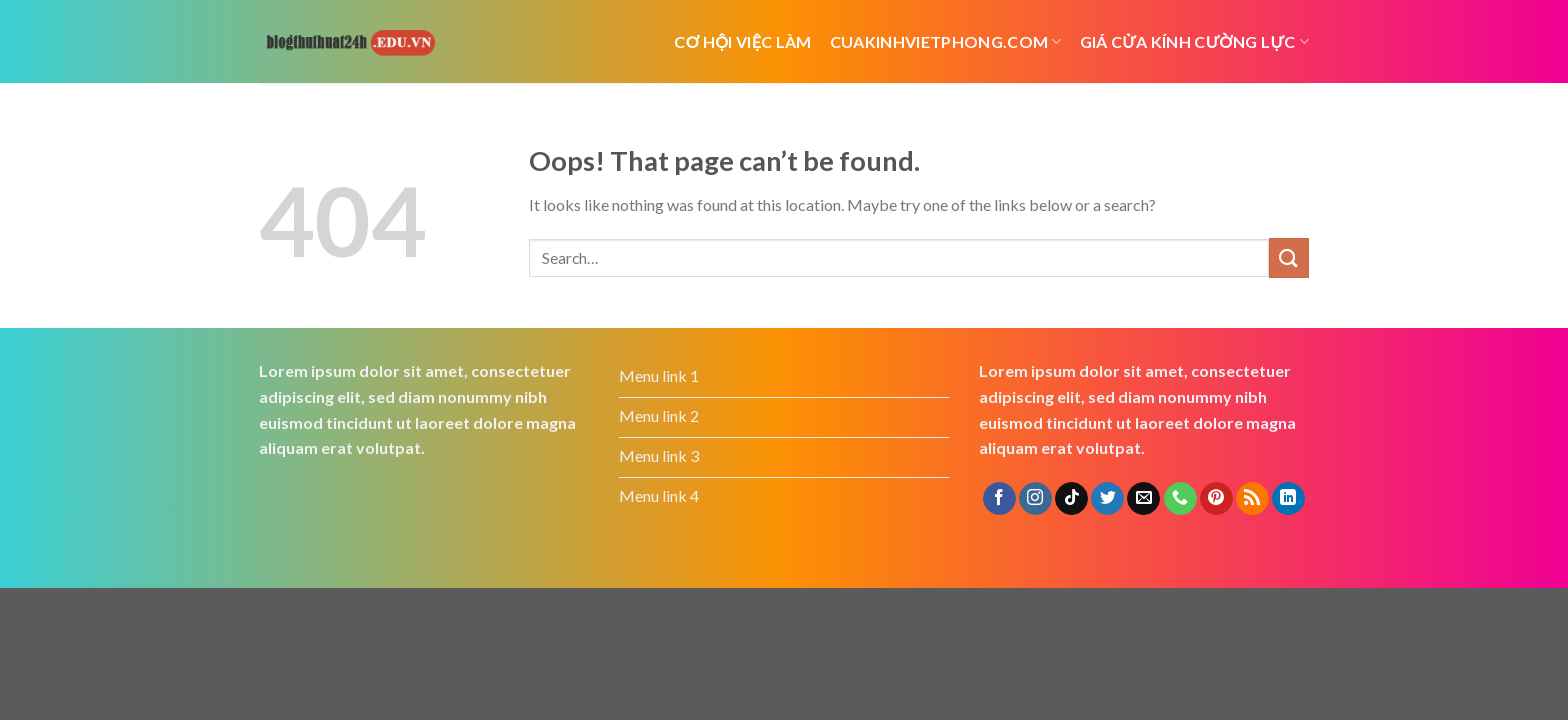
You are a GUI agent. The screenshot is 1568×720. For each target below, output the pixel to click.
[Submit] (1289, 257)
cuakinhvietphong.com (946, 41)
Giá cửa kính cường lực (1194, 41)
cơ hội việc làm (742, 41)
